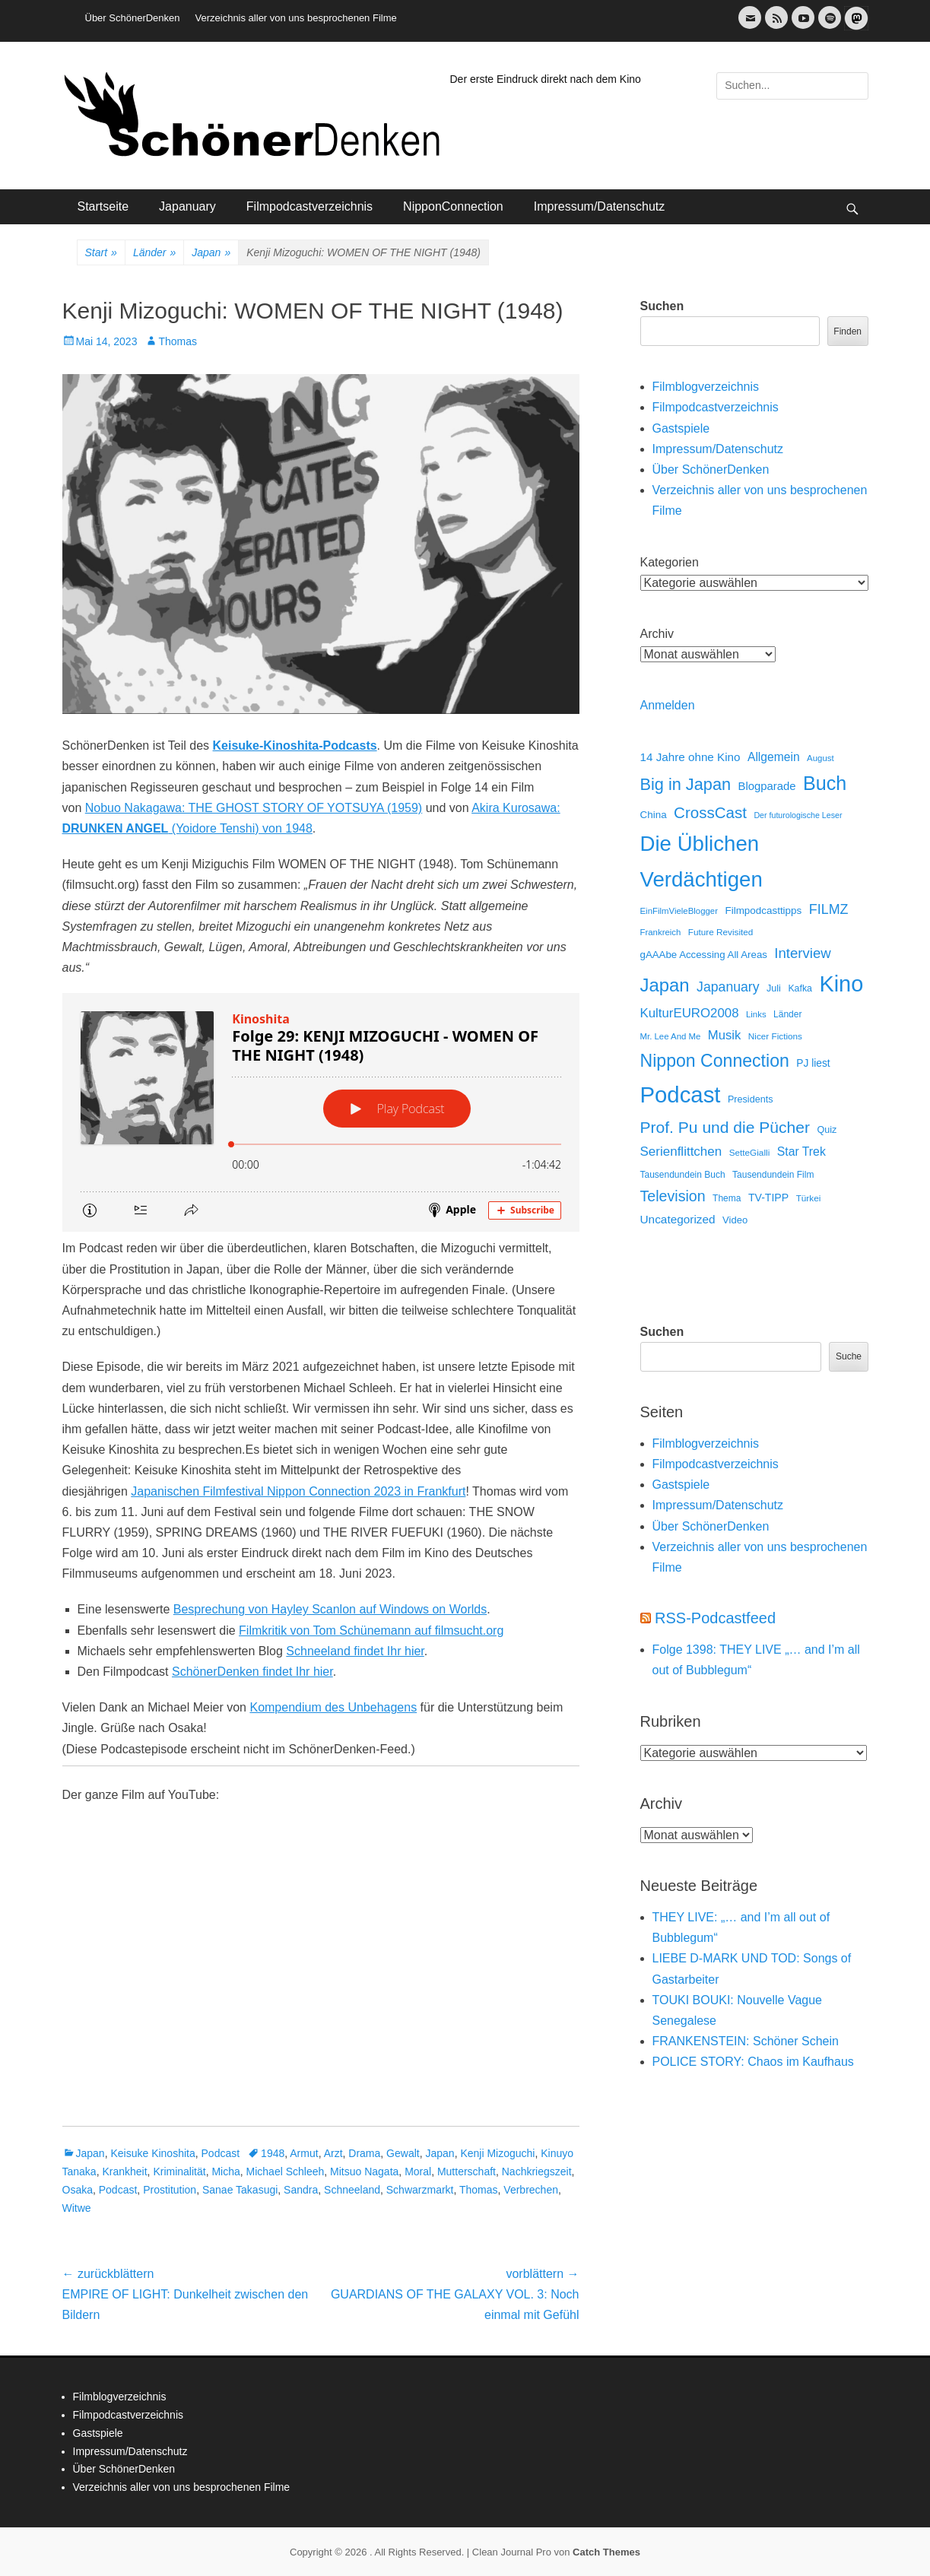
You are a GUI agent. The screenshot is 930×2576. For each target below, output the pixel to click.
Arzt (333, 2153)
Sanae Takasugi (240, 2190)
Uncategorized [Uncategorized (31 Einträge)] (678, 1219)
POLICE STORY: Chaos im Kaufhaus (753, 2061)
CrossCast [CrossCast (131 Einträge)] (710, 812)
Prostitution (169, 2190)
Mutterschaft (466, 2171)
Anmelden (667, 705)
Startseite (103, 206)
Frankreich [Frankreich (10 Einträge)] (660, 932)
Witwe (76, 2208)
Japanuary (187, 206)
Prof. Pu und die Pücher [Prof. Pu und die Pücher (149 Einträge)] (725, 1127)
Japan (211, 253)
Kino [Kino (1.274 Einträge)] (841, 984)
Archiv (657, 633)
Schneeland (352, 2190)
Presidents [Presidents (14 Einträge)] (750, 1099)
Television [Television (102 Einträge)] (673, 1196)
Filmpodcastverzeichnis (309, 206)
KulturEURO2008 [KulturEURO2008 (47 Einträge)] (689, 1013)
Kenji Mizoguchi (497, 2153)
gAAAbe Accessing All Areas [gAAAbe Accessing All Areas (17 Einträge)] (703, 954)
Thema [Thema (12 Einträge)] (727, 1198)
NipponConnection (453, 206)
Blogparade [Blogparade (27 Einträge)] (767, 786)
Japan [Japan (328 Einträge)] (665, 985)
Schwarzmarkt (420, 2190)
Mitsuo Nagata (364, 2171)
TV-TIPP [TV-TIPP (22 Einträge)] (768, 1197)
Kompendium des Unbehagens (333, 1707)
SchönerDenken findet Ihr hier (252, 1671)
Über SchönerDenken (132, 18)
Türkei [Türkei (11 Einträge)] (808, 1198)
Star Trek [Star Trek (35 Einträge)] (801, 1151)
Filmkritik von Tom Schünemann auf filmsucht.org (371, 1630)
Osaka (77, 2190)
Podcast (221, 2153)
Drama (364, 2153)
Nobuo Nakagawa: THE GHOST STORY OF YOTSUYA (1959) (253, 807)
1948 (272, 2153)
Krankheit (124, 2171)
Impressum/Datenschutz (599, 206)
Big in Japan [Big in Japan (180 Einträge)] (686, 784)
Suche (849, 1356)
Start (101, 253)
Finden (847, 331)
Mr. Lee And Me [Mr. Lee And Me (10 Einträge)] (670, 1036)
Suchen (662, 306)
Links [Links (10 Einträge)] (756, 1014)
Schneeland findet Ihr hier (355, 1651)
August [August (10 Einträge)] (820, 758)
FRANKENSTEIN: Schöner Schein (745, 2041)
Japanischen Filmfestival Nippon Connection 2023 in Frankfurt (298, 1491)
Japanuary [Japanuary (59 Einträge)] (728, 987)
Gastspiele (681, 428)
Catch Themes (606, 2552)
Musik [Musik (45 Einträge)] (724, 1035)
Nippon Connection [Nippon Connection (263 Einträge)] (714, 1061)
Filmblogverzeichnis (706, 386)
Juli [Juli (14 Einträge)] (774, 988)
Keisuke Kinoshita (152, 2153)
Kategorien (669, 562)
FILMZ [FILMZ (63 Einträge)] (829, 909)
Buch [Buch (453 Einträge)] (824, 783)
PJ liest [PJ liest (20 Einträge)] (813, 1063)
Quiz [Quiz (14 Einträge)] (826, 1130)
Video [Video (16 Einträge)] (734, 1220)
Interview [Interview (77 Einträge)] (802, 953)
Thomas (177, 341)
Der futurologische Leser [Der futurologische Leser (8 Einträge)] (798, 815)
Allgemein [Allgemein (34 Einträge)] (773, 756)
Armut (304, 2153)
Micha (225, 2171)
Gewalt (403, 2153)
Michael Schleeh (285, 2171)
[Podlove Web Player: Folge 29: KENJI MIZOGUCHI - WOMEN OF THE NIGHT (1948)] (320, 1112)
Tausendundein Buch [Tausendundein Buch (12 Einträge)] (682, 1174)
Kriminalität (179, 2171)
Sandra (301, 2190)
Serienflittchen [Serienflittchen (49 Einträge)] (681, 1151)
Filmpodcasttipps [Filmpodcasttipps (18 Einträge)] (763, 910)
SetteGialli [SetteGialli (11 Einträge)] (749, 1152)
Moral (418, 2171)
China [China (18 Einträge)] (653, 814)
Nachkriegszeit (537, 2171)
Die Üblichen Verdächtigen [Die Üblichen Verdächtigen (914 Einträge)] (701, 861)
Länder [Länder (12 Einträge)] (787, 1014)
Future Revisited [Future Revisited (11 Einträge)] (721, 932)
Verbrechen (530, 2190)
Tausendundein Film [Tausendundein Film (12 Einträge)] (773, 1174)
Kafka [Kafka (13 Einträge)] (800, 988)
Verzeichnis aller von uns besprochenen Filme (296, 18)
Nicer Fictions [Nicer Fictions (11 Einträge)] (775, 1036)
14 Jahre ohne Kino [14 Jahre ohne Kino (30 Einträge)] (690, 756)
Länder (154, 253)
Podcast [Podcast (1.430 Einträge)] (680, 1094)
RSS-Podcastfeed (715, 1618)
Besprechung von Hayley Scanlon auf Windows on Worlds (330, 1609)
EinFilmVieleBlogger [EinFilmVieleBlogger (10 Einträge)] (679, 910)
